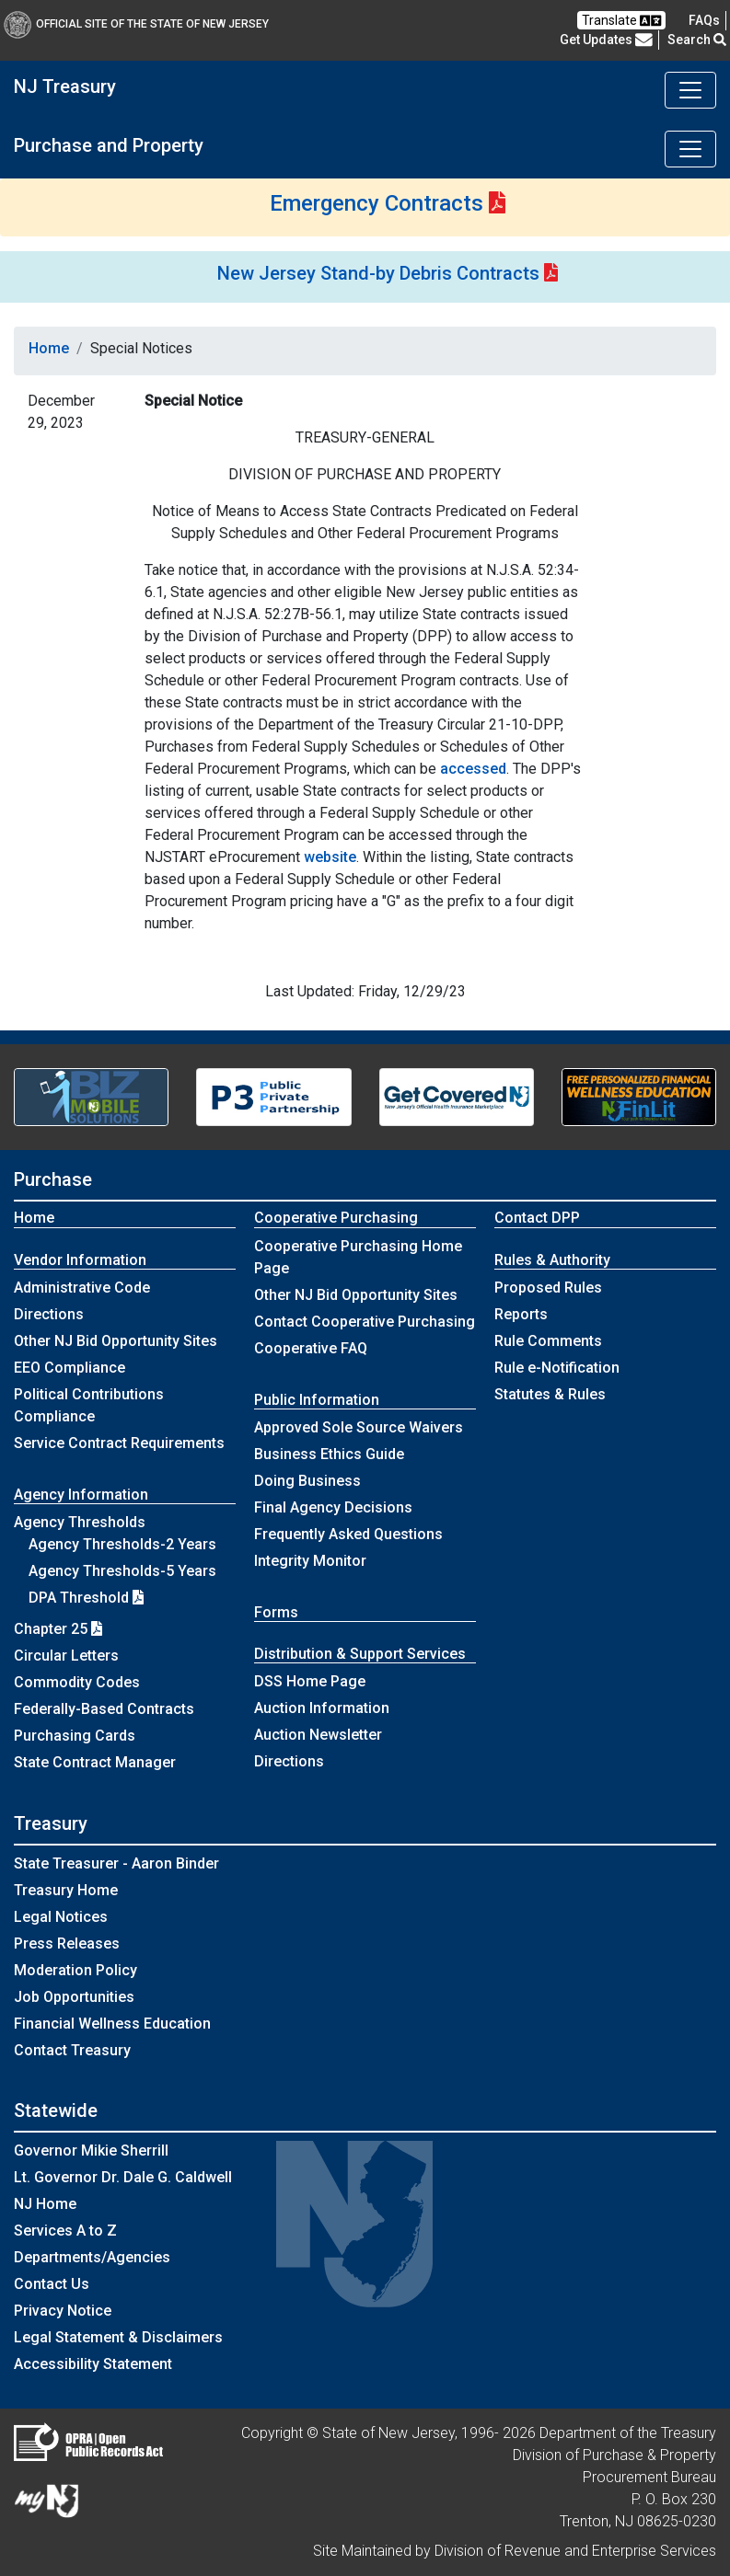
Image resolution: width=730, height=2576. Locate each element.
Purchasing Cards (74, 1735)
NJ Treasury (65, 86)
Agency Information (81, 1494)
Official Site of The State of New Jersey (136, 23)
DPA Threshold (86, 1597)
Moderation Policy (75, 1970)
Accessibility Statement (93, 2364)
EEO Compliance (69, 1367)
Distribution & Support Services (360, 1653)
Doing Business (307, 1480)
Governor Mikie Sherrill (91, 2150)
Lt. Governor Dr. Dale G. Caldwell (123, 2177)
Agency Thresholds (79, 1522)
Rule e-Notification (557, 1367)
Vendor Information (80, 1260)
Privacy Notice (62, 2310)
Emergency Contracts (376, 203)
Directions (49, 1314)
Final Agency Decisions (333, 1507)
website (330, 857)
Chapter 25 (58, 1629)
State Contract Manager (95, 1762)
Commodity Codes (77, 1682)
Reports (521, 1314)
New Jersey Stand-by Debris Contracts (378, 273)
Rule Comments (548, 1341)
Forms (276, 1612)
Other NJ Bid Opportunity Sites (115, 1341)
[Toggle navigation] (690, 90)
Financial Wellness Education (112, 2023)
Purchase (53, 1179)
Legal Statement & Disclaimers (118, 2337)
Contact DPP (537, 1217)
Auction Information (321, 1708)
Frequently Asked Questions (348, 1534)
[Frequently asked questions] (704, 20)
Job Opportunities (74, 1997)
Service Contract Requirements (119, 1443)
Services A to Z (65, 2230)
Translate (621, 20)
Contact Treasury (72, 2050)
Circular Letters (66, 1655)
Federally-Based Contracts (104, 1709)
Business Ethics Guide (329, 1454)
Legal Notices (61, 1917)
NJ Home (45, 2204)
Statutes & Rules (550, 1394)
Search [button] (696, 39)
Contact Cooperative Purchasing (364, 1321)
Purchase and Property (108, 145)
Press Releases (67, 1943)
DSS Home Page (309, 1681)
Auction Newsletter (318, 1734)
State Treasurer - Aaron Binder (116, 1863)
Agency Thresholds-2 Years (122, 1544)
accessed (473, 768)
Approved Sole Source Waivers (358, 1427)
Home (49, 348)
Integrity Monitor (310, 1561)
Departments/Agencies (92, 2257)
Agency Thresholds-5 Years (122, 1571)
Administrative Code (82, 1287)
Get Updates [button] (606, 39)
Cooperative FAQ (310, 1348)
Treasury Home (66, 1890)
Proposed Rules (548, 1287)
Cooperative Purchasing (336, 1217)
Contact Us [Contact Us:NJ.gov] (51, 2284)
